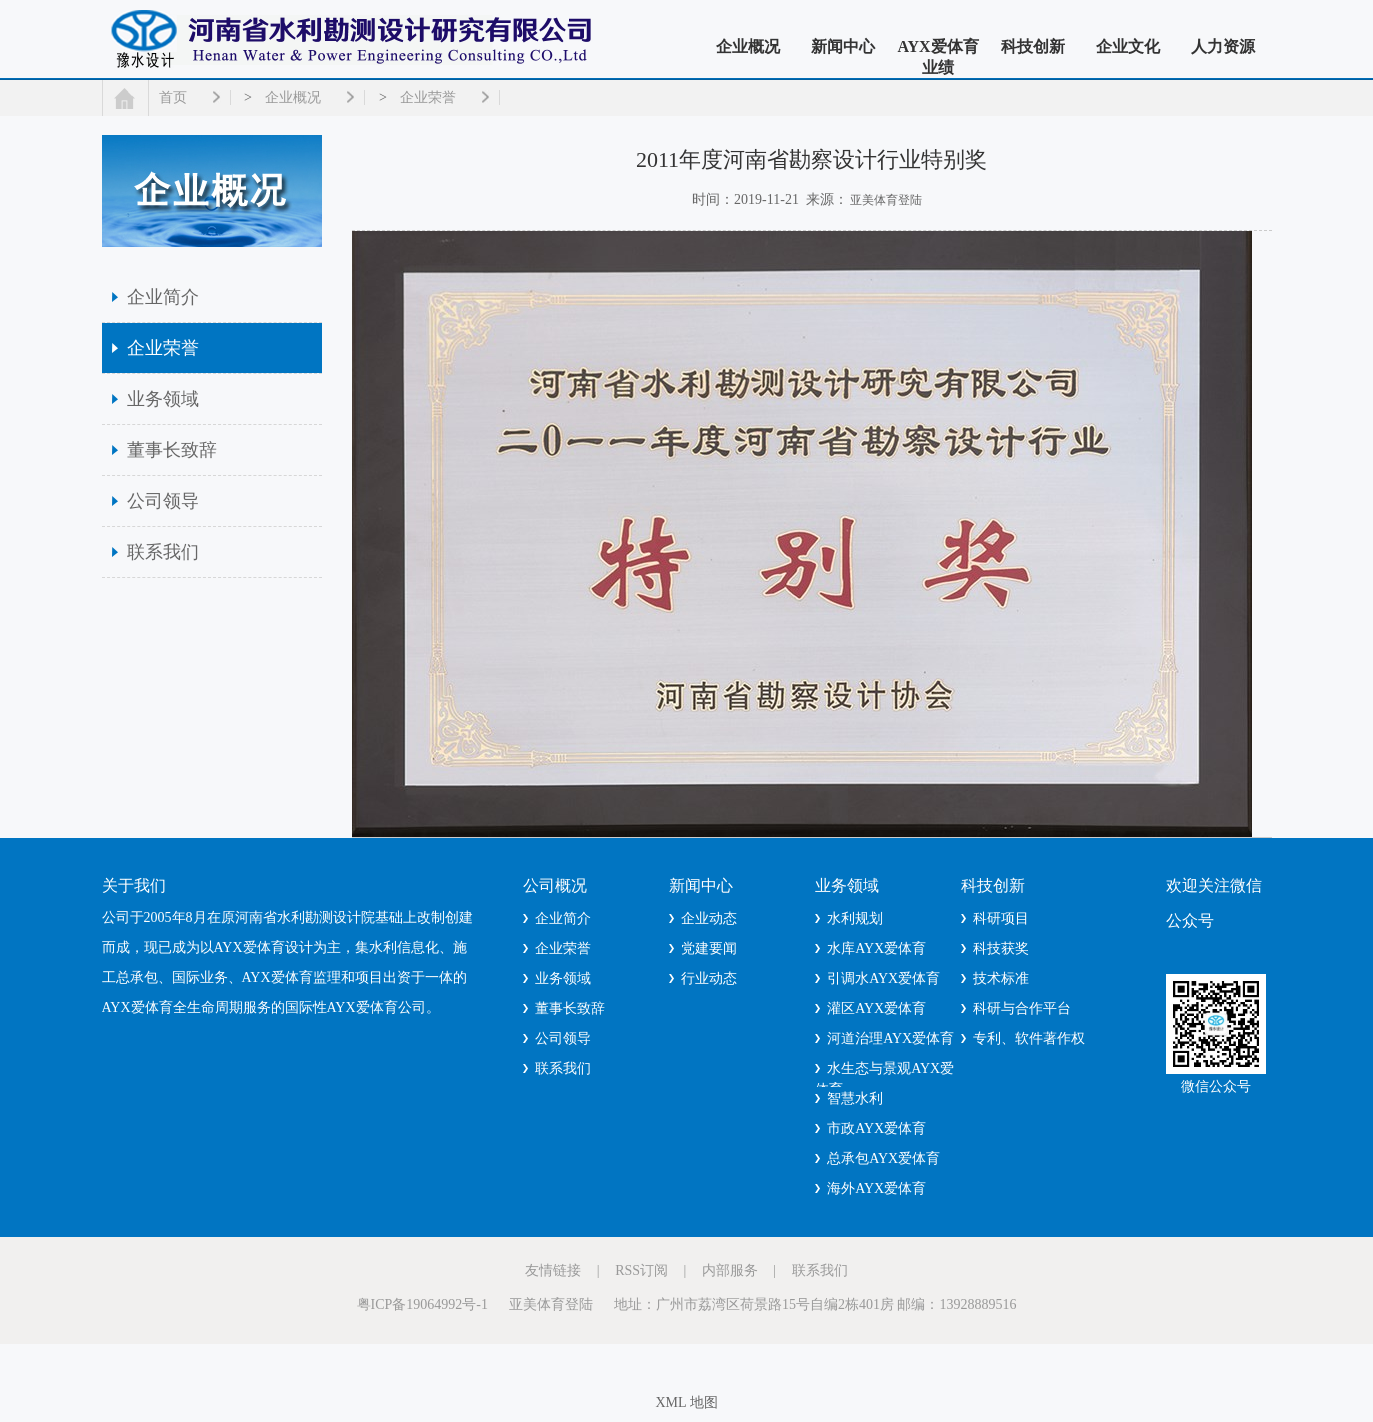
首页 (173, 97)
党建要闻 (709, 948)
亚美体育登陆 (886, 200)
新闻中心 (843, 46)
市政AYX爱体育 (876, 1128)
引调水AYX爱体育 (883, 978)
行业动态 (709, 978)
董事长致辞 (172, 450)
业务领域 (163, 399)
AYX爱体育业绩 (937, 57)
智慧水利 (855, 1098)
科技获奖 (1001, 948)
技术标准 (1001, 978)
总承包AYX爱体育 (883, 1158)
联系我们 (163, 552)
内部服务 (730, 1270)
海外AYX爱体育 (876, 1188)
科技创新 (1033, 46)
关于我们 (134, 885)
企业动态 (709, 918)
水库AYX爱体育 (876, 948)
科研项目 (1001, 918)
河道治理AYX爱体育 (890, 1038)
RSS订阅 (641, 1270)
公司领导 (163, 501)
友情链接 (553, 1270)
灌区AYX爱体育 (876, 1008)
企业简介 (163, 297)
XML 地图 (686, 1402)
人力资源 (1223, 46)
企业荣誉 (428, 97)
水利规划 (855, 918)
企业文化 (1128, 46)
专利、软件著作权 (1029, 1038)
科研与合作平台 (1022, 1008)
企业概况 (748, 46)
